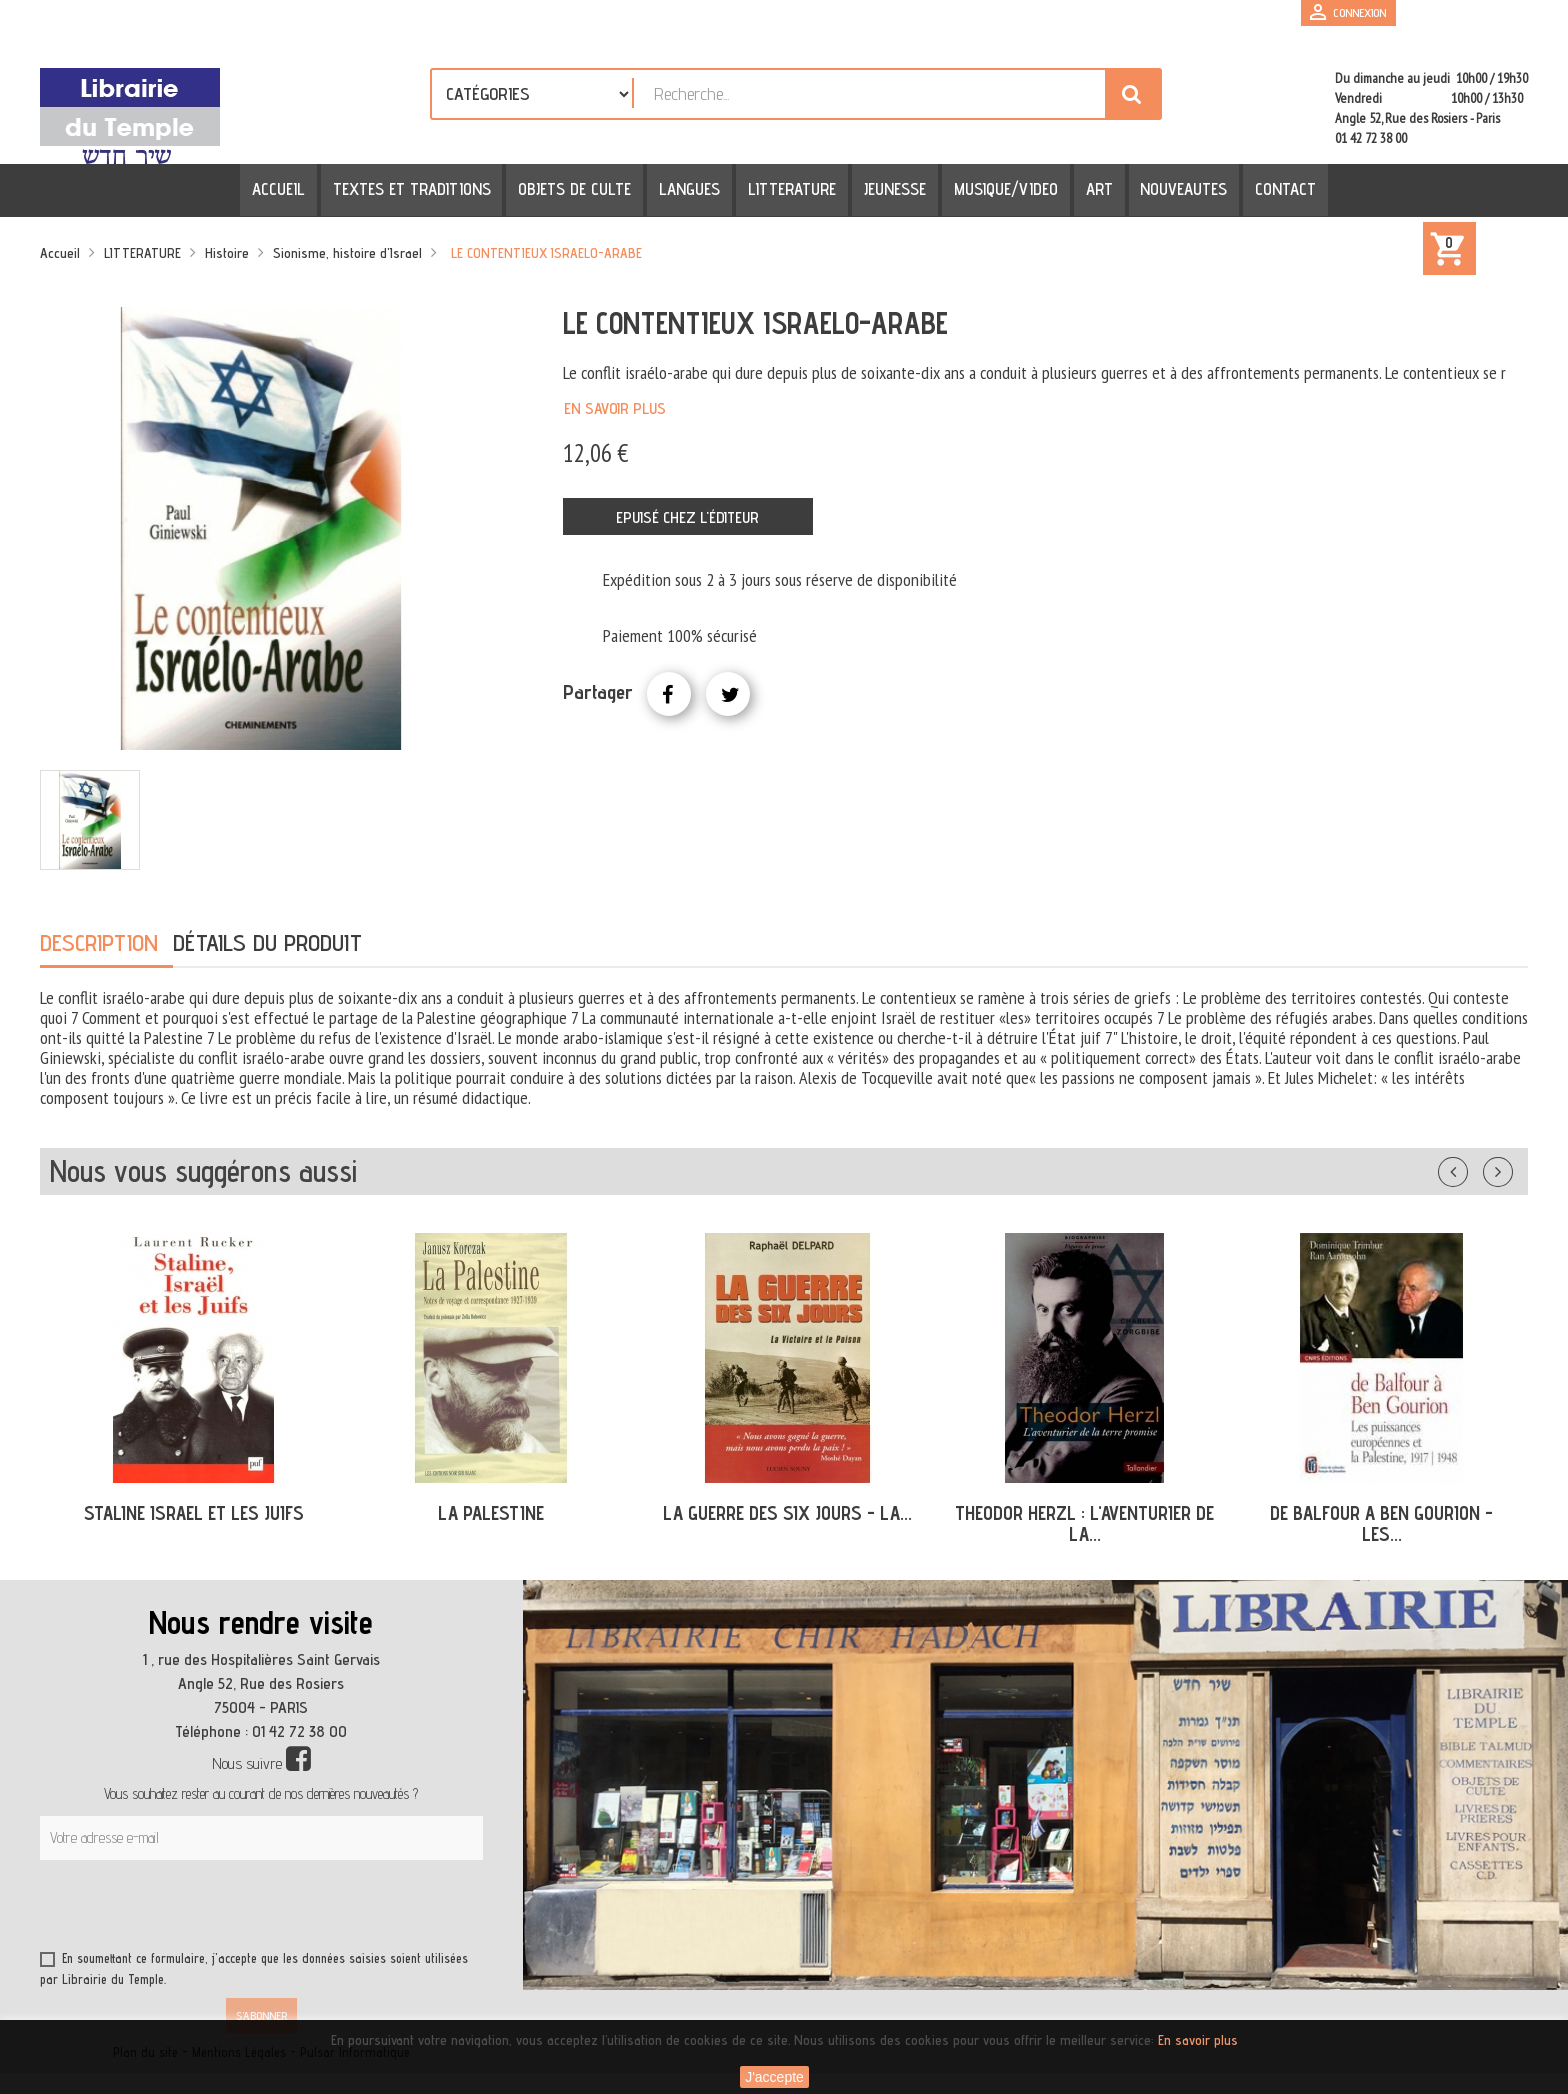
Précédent (1473, 1168)
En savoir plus (615, 408)
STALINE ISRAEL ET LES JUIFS (194, 1513)
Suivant (1511, 1168)
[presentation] (232, 1909)
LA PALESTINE (491, 1513)
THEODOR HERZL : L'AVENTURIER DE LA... (1084, 1523)
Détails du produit (267, 942)
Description (99, 942)
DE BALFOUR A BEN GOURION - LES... (1381, 1523)
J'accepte (774, 2077)
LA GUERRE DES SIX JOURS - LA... (787, 1513)
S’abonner (261, 2015)
